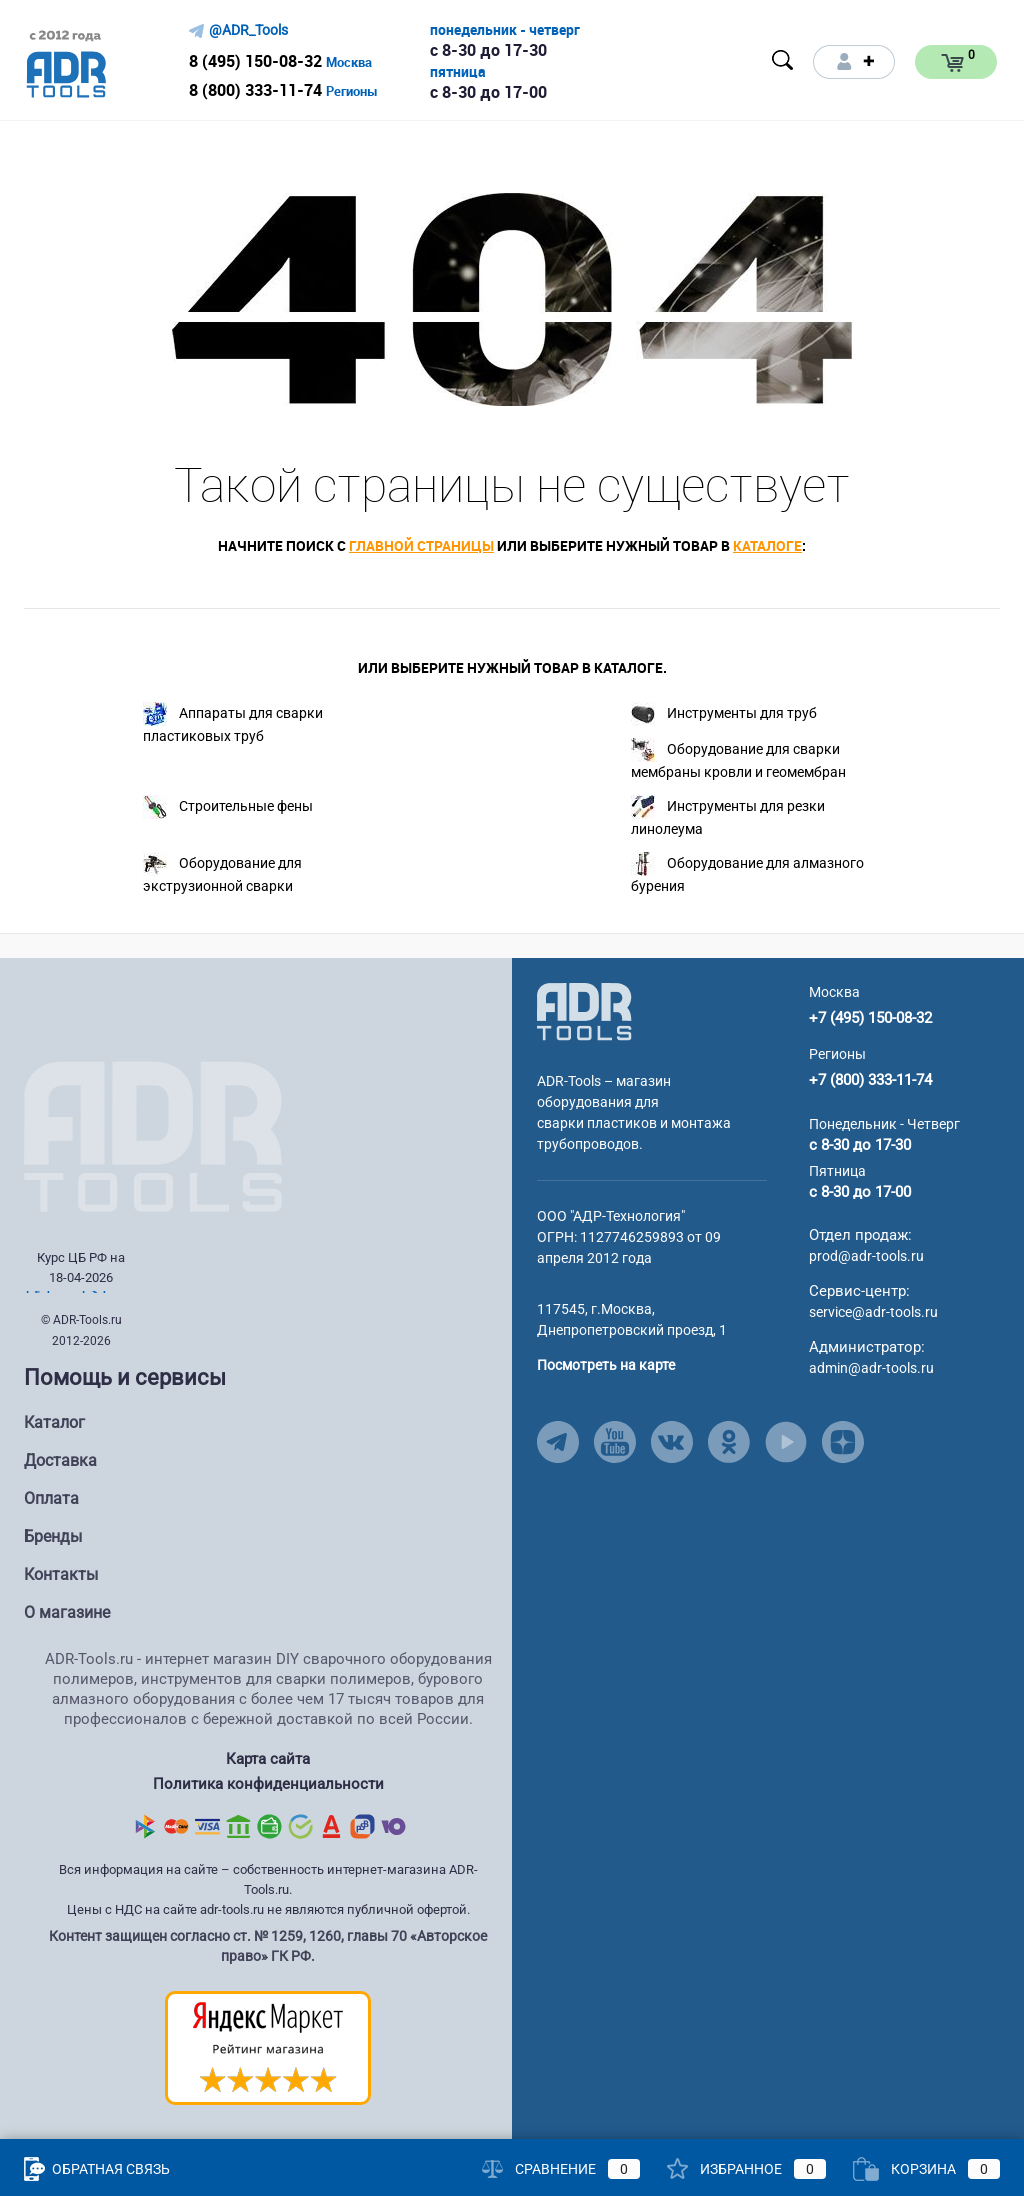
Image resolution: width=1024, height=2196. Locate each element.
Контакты (61, 1574)
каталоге (767, 545)
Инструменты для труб (724, 714)
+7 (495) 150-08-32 (870, 1018)
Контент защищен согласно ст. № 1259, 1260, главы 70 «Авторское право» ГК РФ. (268, 1946)
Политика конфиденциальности (268, 1784)
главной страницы (421, 545)
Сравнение (561, 2169)
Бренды (53, 1536)
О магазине (67, 1612)
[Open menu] (656, 62)
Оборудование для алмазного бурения (747, 873)
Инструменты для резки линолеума (728, 816)
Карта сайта (268, 1759)
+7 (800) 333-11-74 (870, 1080)
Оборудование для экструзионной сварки (222, 873)
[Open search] (783, 60)
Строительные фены (228, 807)
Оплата (51, 1498)
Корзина (926, 2169)
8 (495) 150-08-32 (255, 61)
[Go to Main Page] (584, 1011)
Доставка (60, 1460)
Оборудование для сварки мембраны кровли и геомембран (738, 759)
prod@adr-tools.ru (866, 1256)
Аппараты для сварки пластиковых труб (233, 723)
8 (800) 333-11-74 (255, 90)
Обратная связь (97, 2169)
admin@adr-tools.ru (871, 1368)
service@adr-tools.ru (873, 1312)
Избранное (746, 2169)
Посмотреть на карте (606, 1365)
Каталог (54, 1422)
